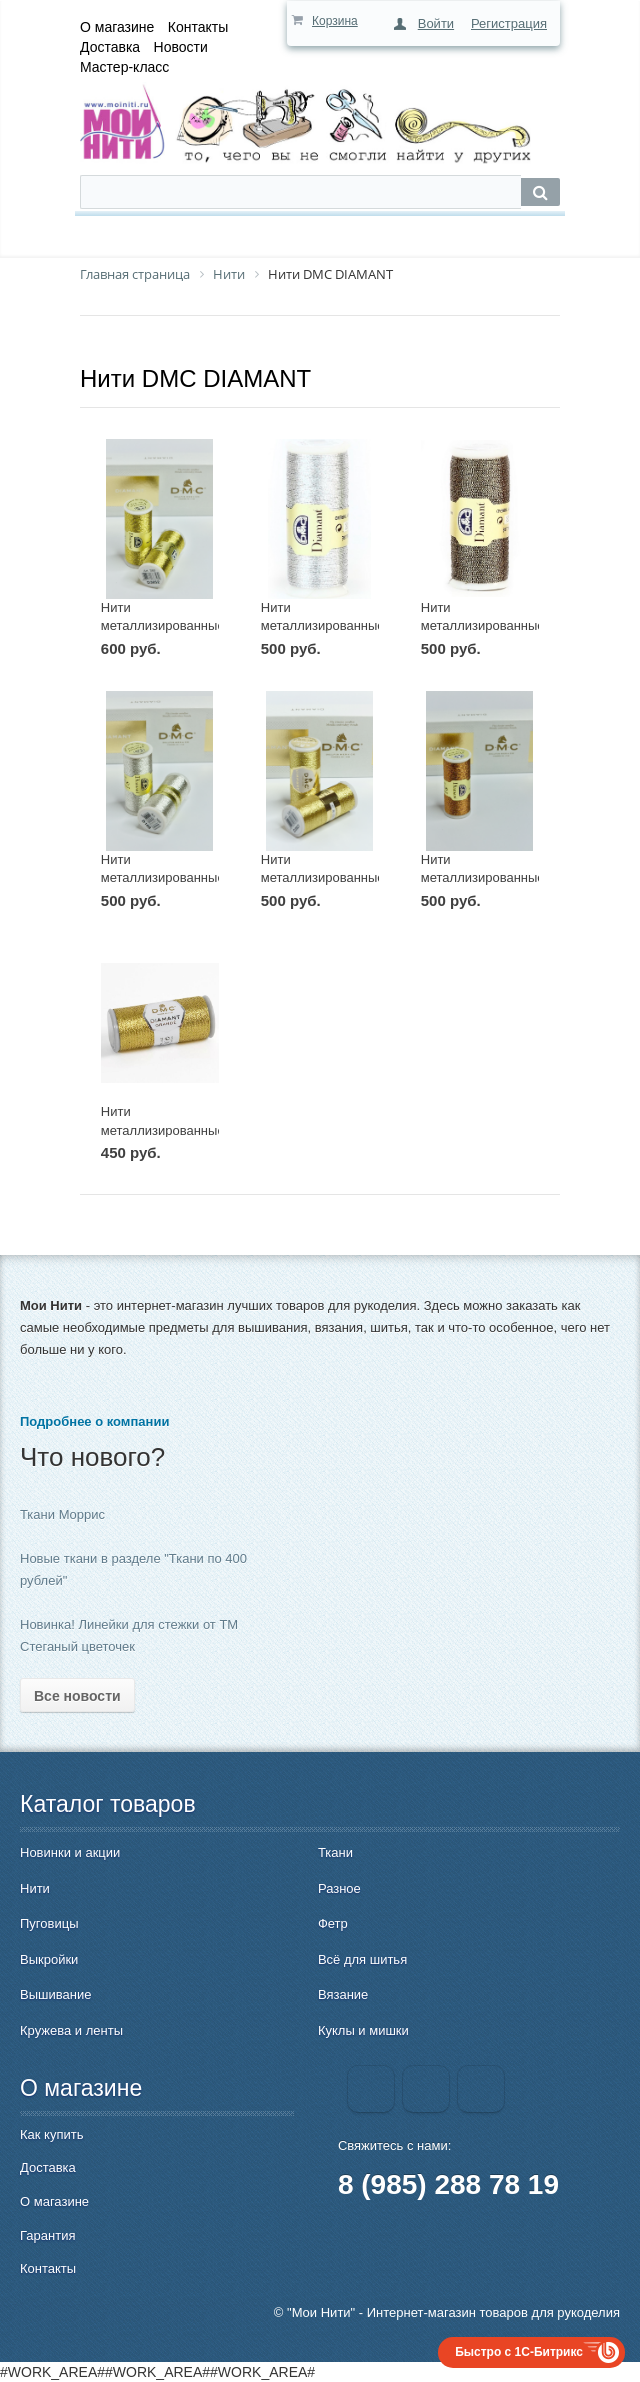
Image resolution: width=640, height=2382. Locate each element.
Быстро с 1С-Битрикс (519, 2352)
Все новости (77, 1696)
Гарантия (47, 2235)
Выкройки (49, 1959)
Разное (339, 1888)
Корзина (335, 21)
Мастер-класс (124, 67)
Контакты (198, 27)
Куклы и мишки (363, 2030)
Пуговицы (49, 1923)
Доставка (110, 47)
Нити (35, 1888)
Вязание (343, 1994)
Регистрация (509, 23)
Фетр (333, 1923)
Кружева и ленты (71, 2030)
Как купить (51, 2134)
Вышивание (55, 1994)
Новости (181, 47)
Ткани (335, 1852)
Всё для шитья (362, 1959)
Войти (436, 23)
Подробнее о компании (94, 1421)
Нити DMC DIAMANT (195, 378)
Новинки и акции (70, 1852)
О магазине (117, 27)
